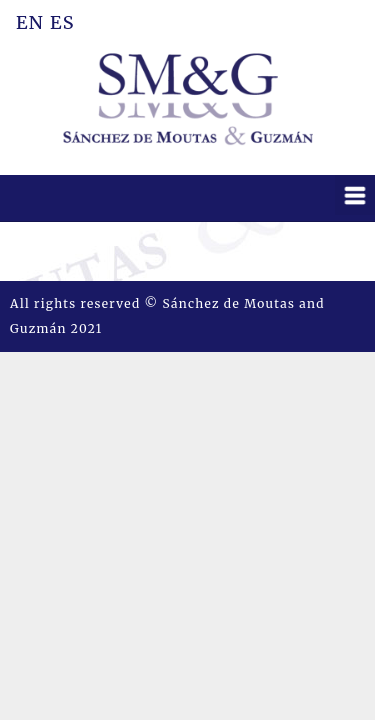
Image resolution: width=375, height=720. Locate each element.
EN (30, 20)
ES (62, 20)
